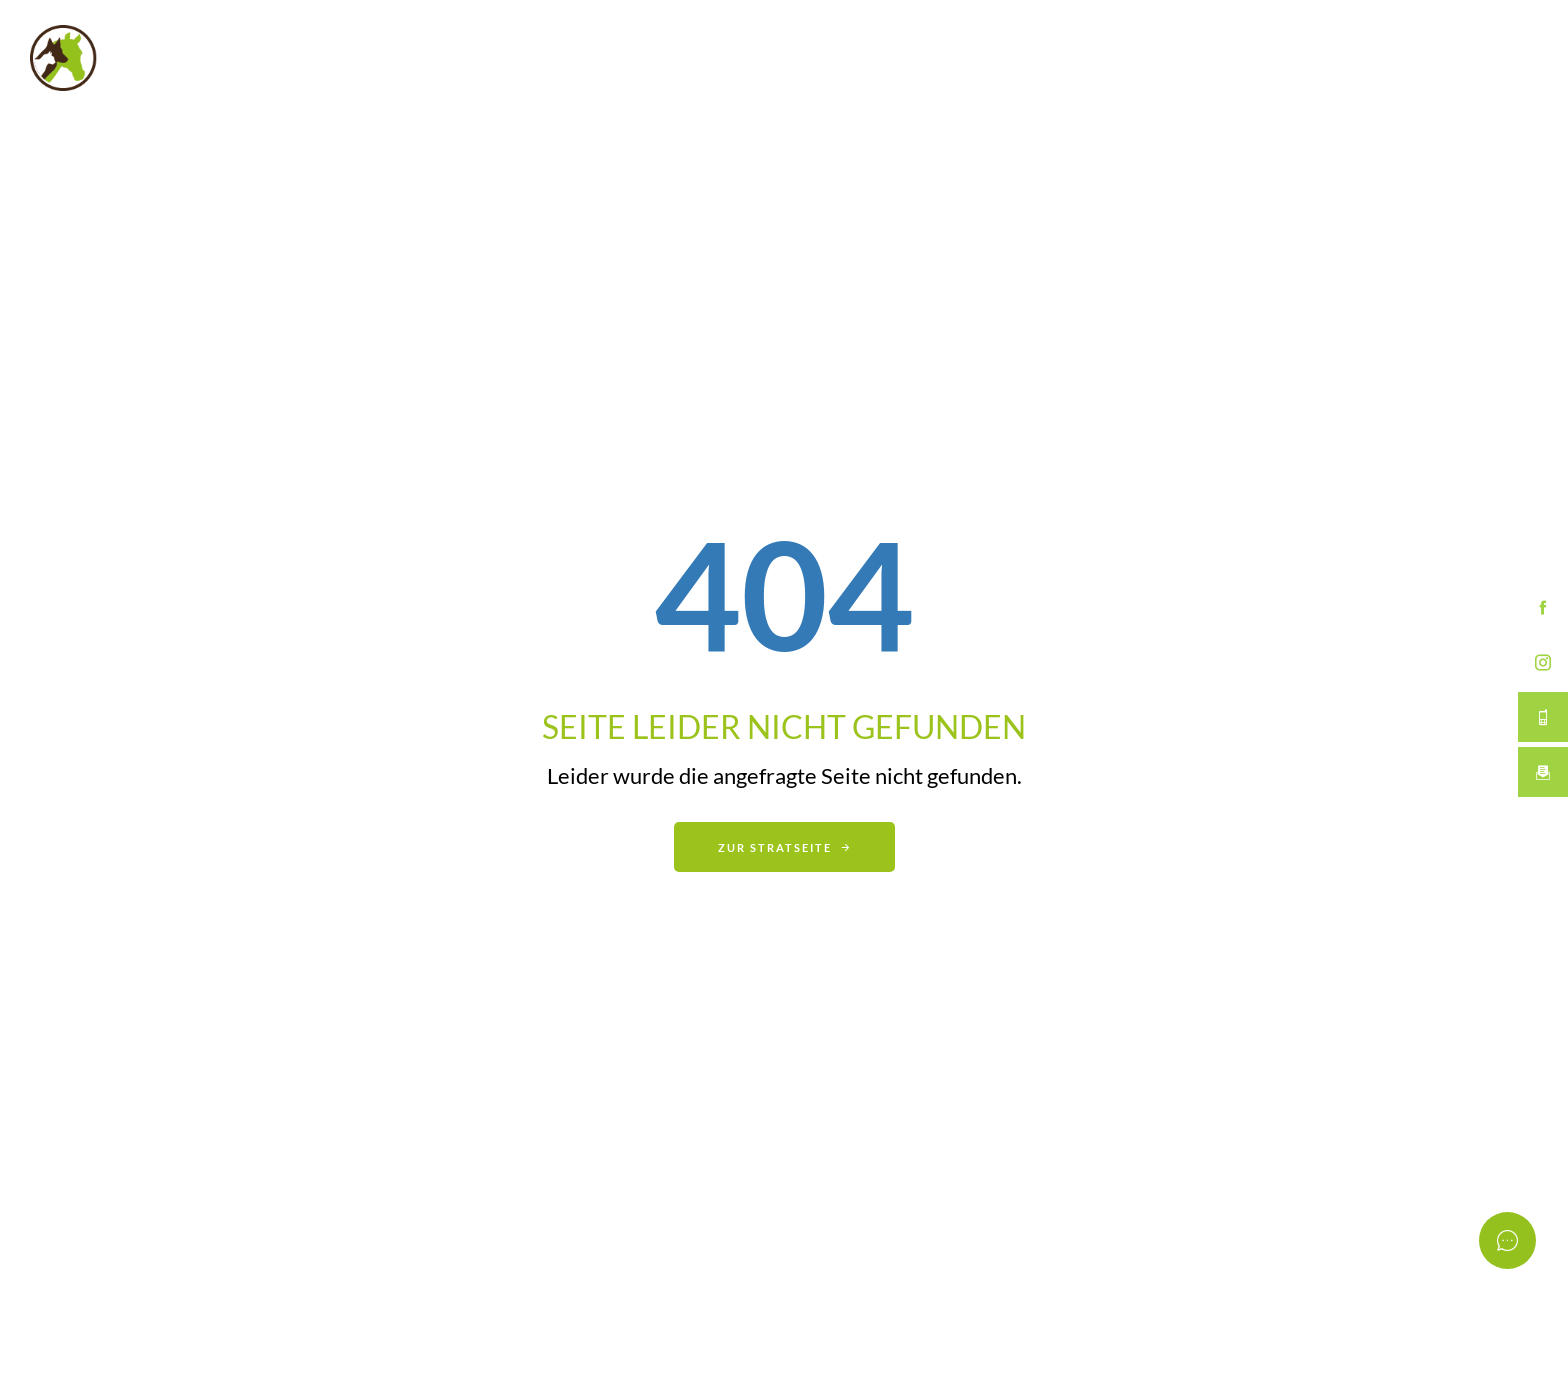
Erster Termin (1303, 58)
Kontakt (1462, 58)
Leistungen (986, 58)
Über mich (1137, 58)
